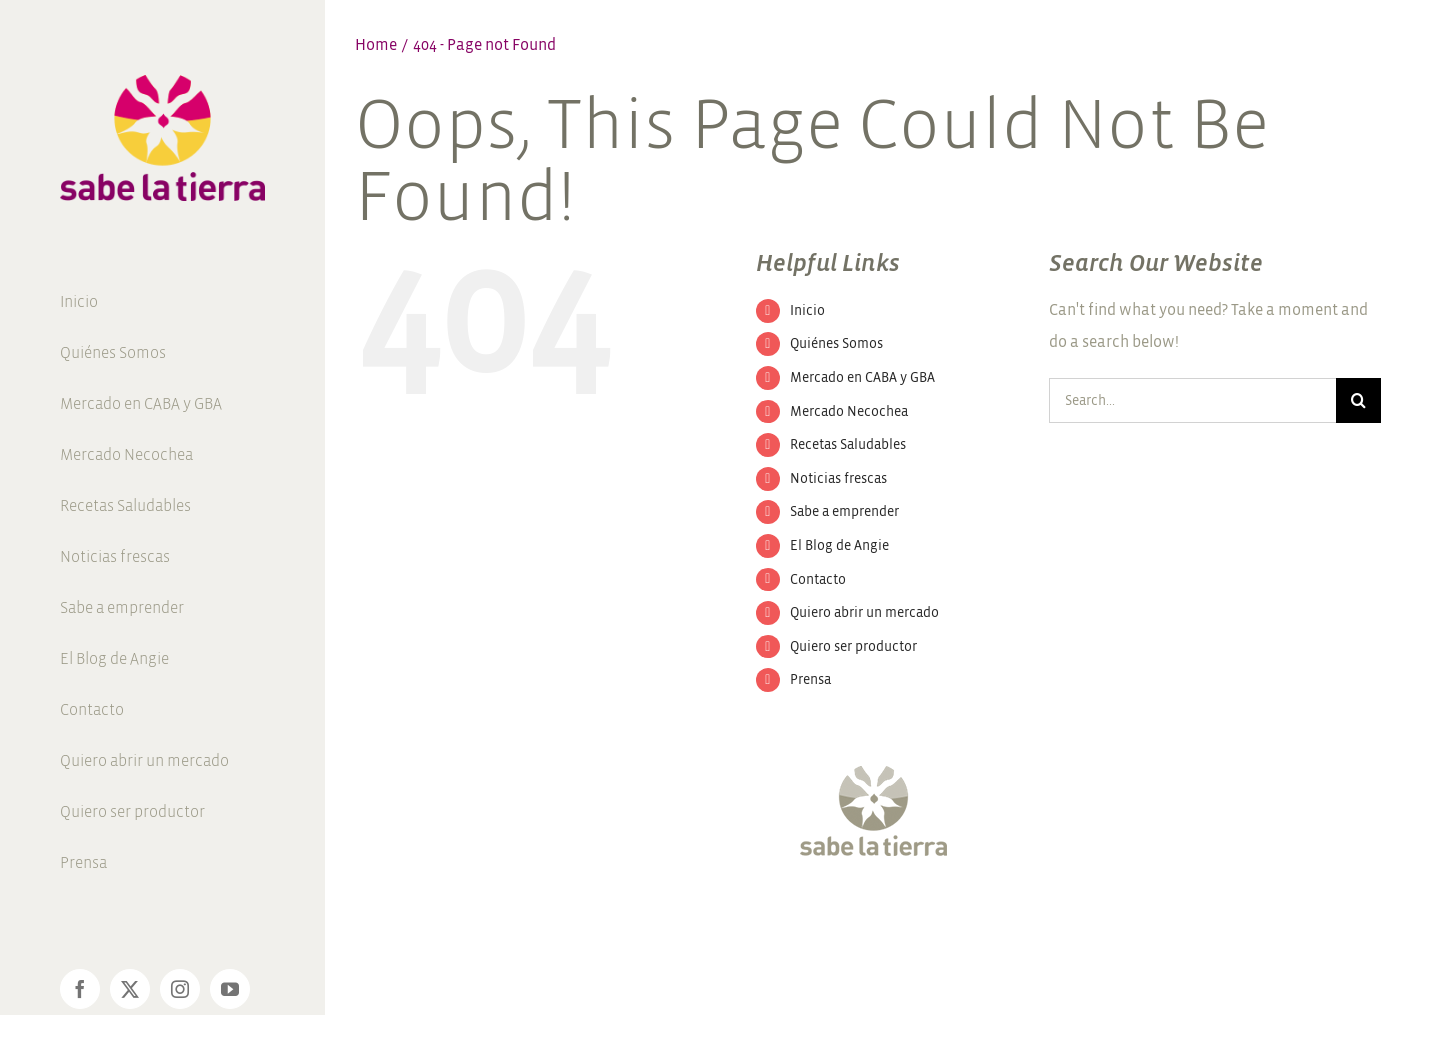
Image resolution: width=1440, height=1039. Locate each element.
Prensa (810, 679)
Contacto (818, 579)
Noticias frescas (838, 478)
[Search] (1358, 400)
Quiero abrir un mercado (864, 612)
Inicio (807, 310)
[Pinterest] (937, 917)
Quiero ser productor (853, 646)
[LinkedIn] (973, 917)
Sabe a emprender (844, 511)
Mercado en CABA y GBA (862, 377)
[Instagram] (864, 917)
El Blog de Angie (839, 545)
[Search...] (1192, 400)
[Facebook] (792, 917)
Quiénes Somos (836, 343)
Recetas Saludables (848, 444)
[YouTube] (901, 917)
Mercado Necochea (849, 411)
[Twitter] (828, 917)
